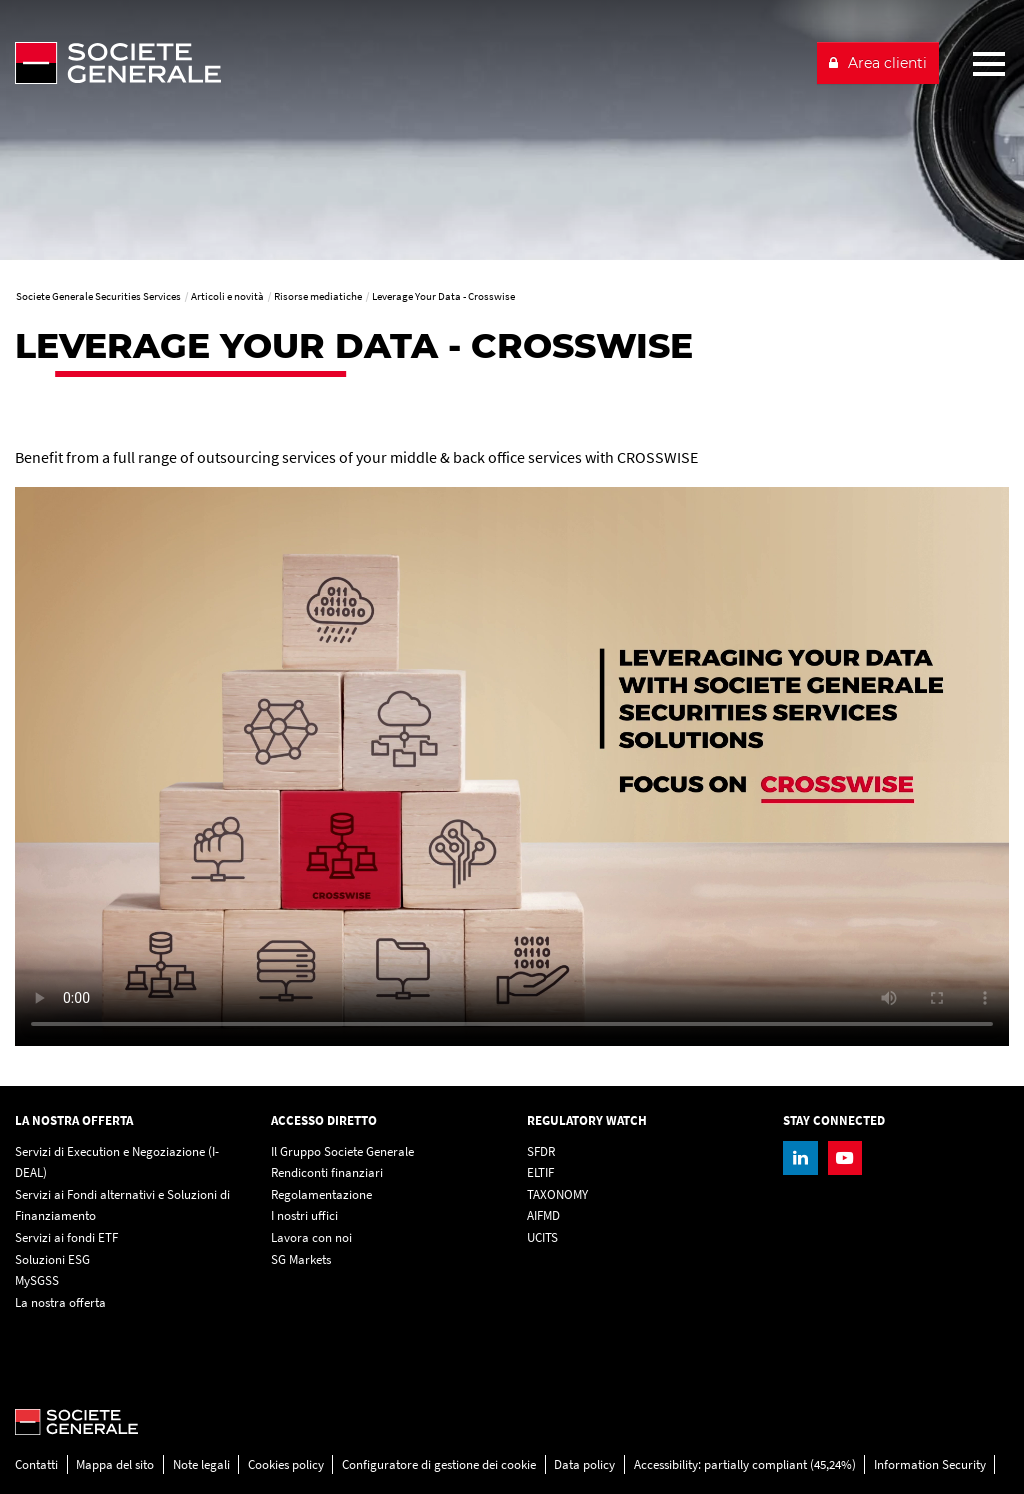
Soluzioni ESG (52, 1259)
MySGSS (37, 1280)
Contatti (36, 1464)
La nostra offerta (60, 1302)
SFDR (541, 1151)
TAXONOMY (557, 1194)
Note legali (201, 1464)
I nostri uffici (304, 1215)
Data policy (584, 1464)
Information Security (930, 1464)
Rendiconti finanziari (327, 1172)
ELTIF (540, 1172)
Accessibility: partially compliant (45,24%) (745, 1464)
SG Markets (301, 1259)
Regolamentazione (321, 1194)
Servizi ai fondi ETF (66, 1237)
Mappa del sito (115, 1464)
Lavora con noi (311, 1237)
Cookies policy (286, 1464)
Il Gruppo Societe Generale (342, 1151)
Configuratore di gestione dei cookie (439, 1464)
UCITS (542, 1237)
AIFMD (543, 1215)
